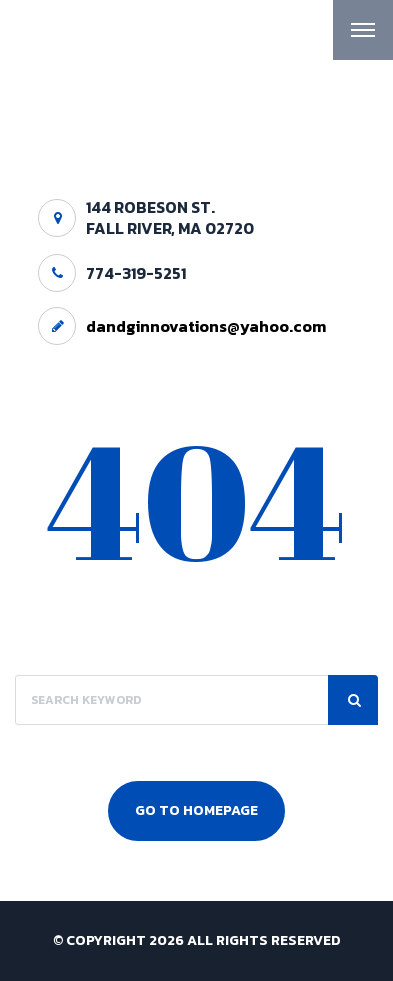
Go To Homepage (196, 810)
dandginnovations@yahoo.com (206, 326)
